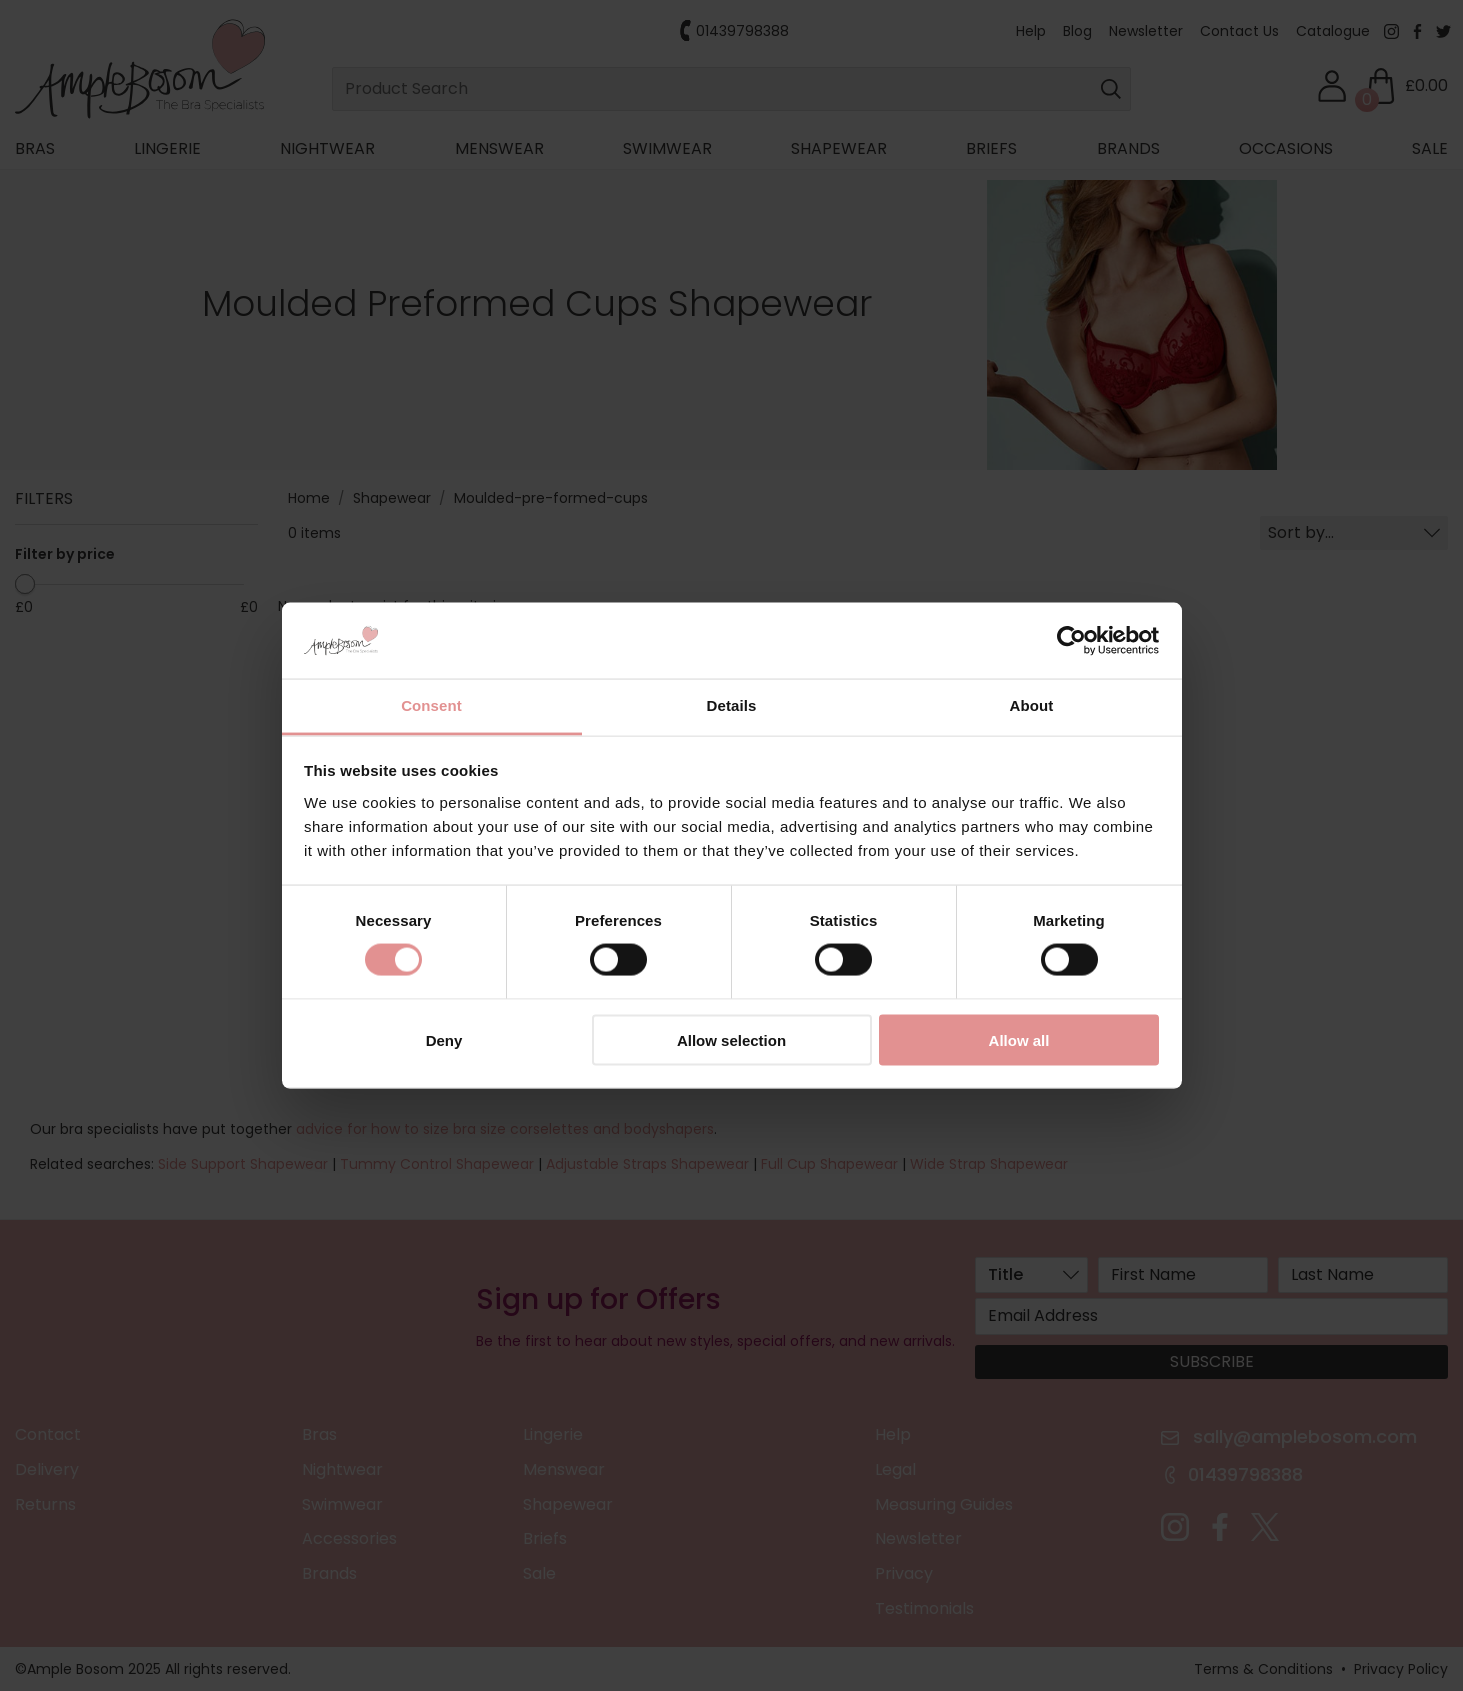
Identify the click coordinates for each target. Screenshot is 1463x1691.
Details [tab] (732, 705)
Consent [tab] (431, 705)
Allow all (1019, 1039)
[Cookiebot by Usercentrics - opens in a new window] (1071, 641)
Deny (444, 1039)
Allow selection (731, 1039)
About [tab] (1032, 705)
